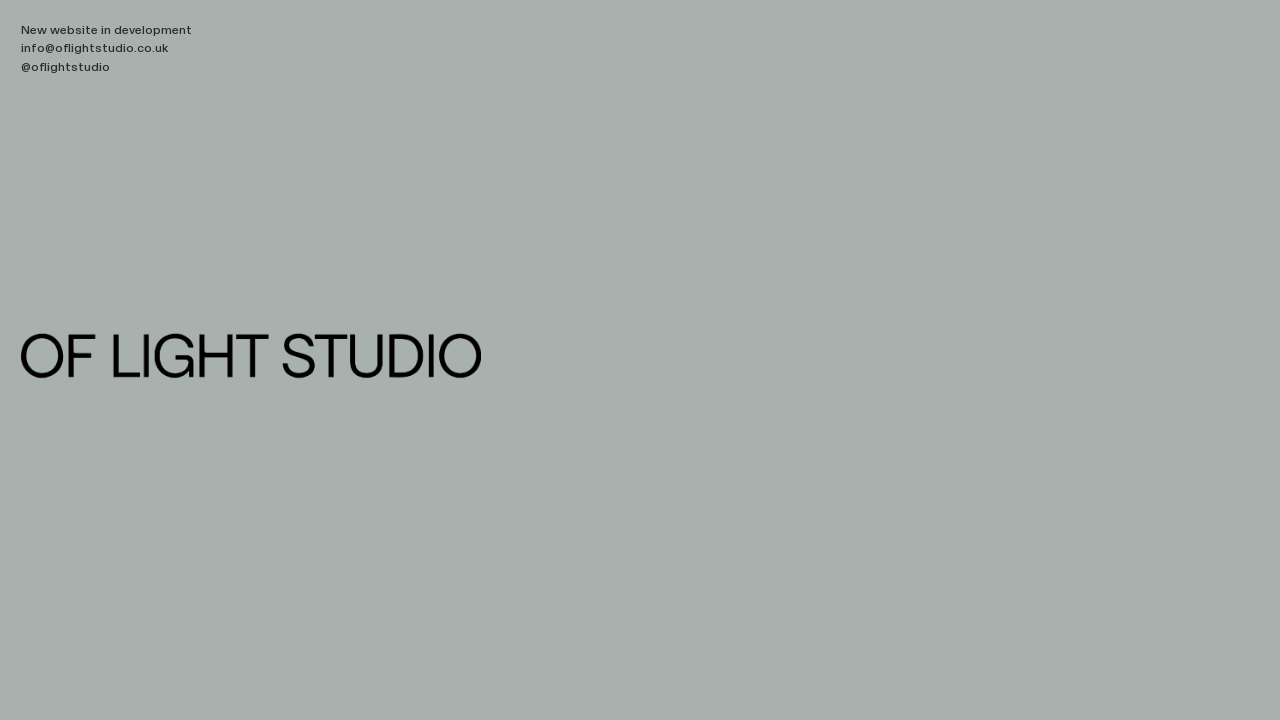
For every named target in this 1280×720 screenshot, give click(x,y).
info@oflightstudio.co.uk (94, 48)
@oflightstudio (65, 67)
